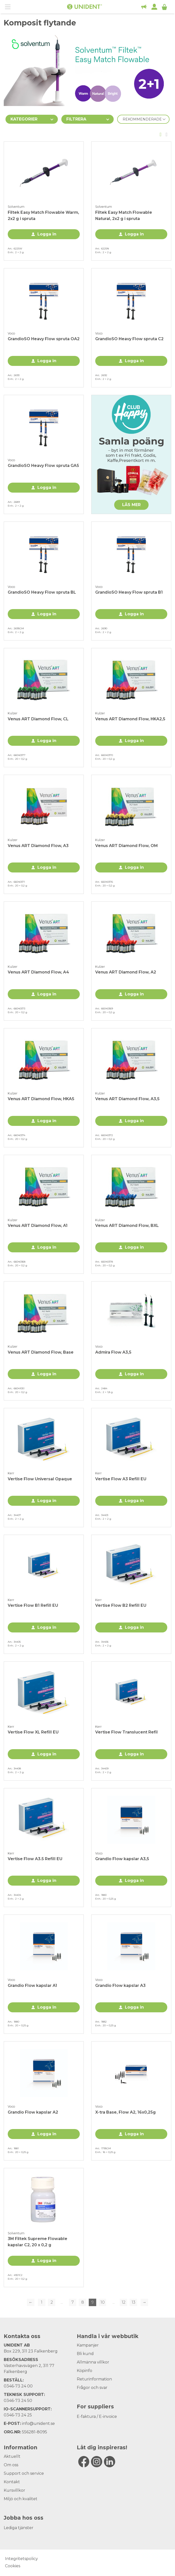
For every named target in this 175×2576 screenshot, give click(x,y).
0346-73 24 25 (18, 2415)
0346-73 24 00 (18, 2386)
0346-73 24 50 (18, 2400)
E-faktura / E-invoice (97, 2416)
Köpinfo (84, 2370)
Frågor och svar (92, 2387)
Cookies (12, 2566)
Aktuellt (12, 2456)
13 (133, 2302)
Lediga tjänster (18, 2527)
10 (102, 2302)
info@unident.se (38, 2423)
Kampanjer (88, 2345)
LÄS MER (131, 504)
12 (123, 2302)
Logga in (46, 234)
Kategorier (23, 119)
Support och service (24, 2473)
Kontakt (12, 2481)
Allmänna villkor (93, 2362)
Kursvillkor (14, 2490)
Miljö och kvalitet (20, 2498)
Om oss (11, 2465)
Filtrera (76, 119)
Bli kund (85, 2353)
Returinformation (94, 2379)
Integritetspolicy (21, 2558)
